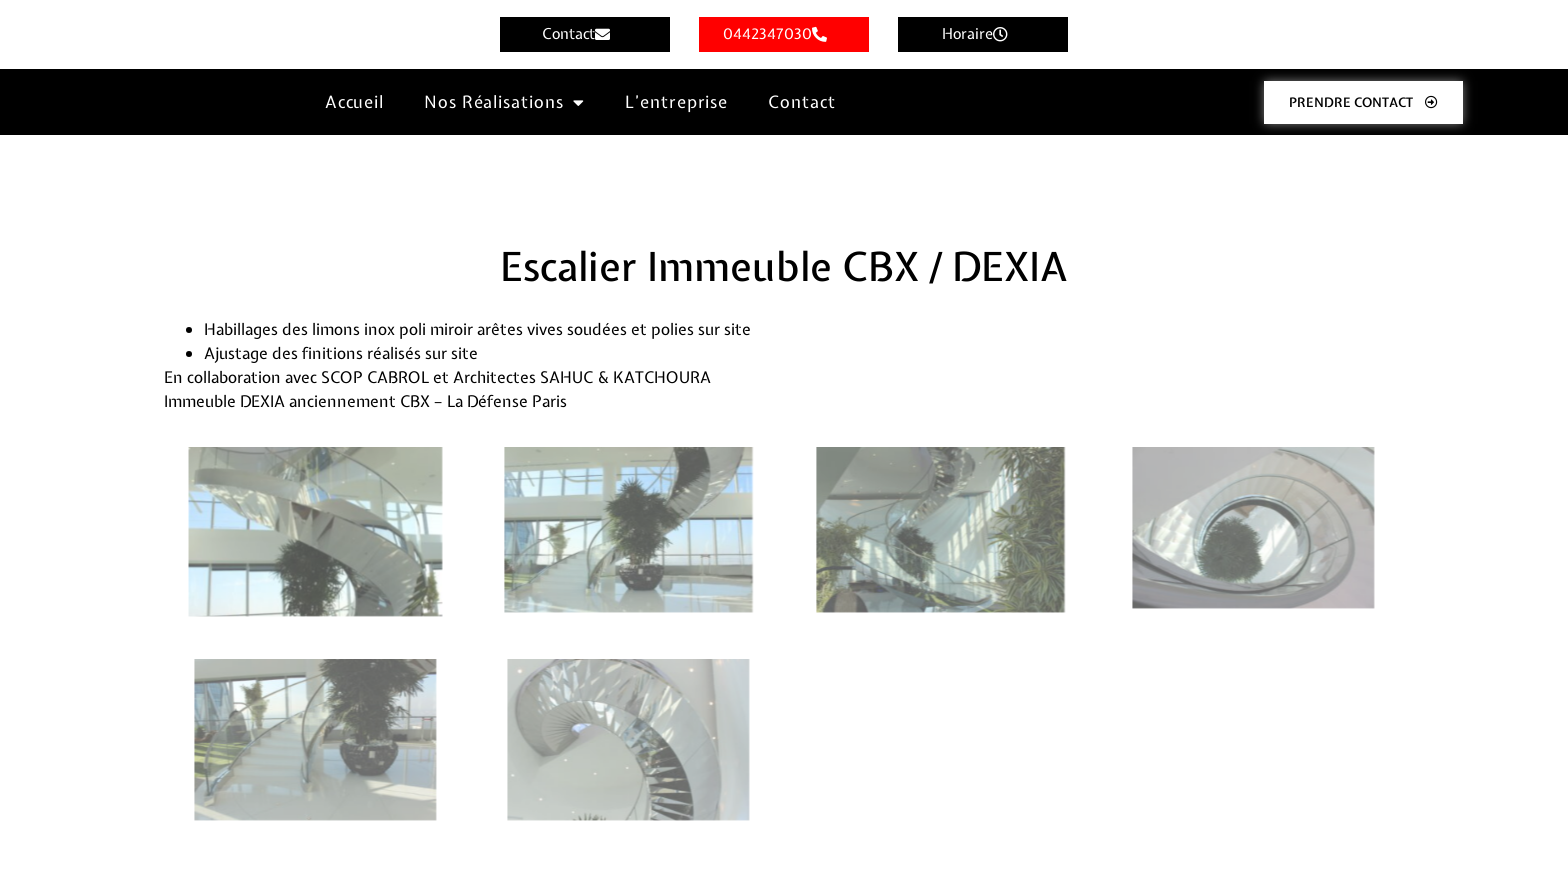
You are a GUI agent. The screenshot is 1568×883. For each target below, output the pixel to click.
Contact (801, 101)
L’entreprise (676, 101)
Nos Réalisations (504, 102)
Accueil (354, 101)
